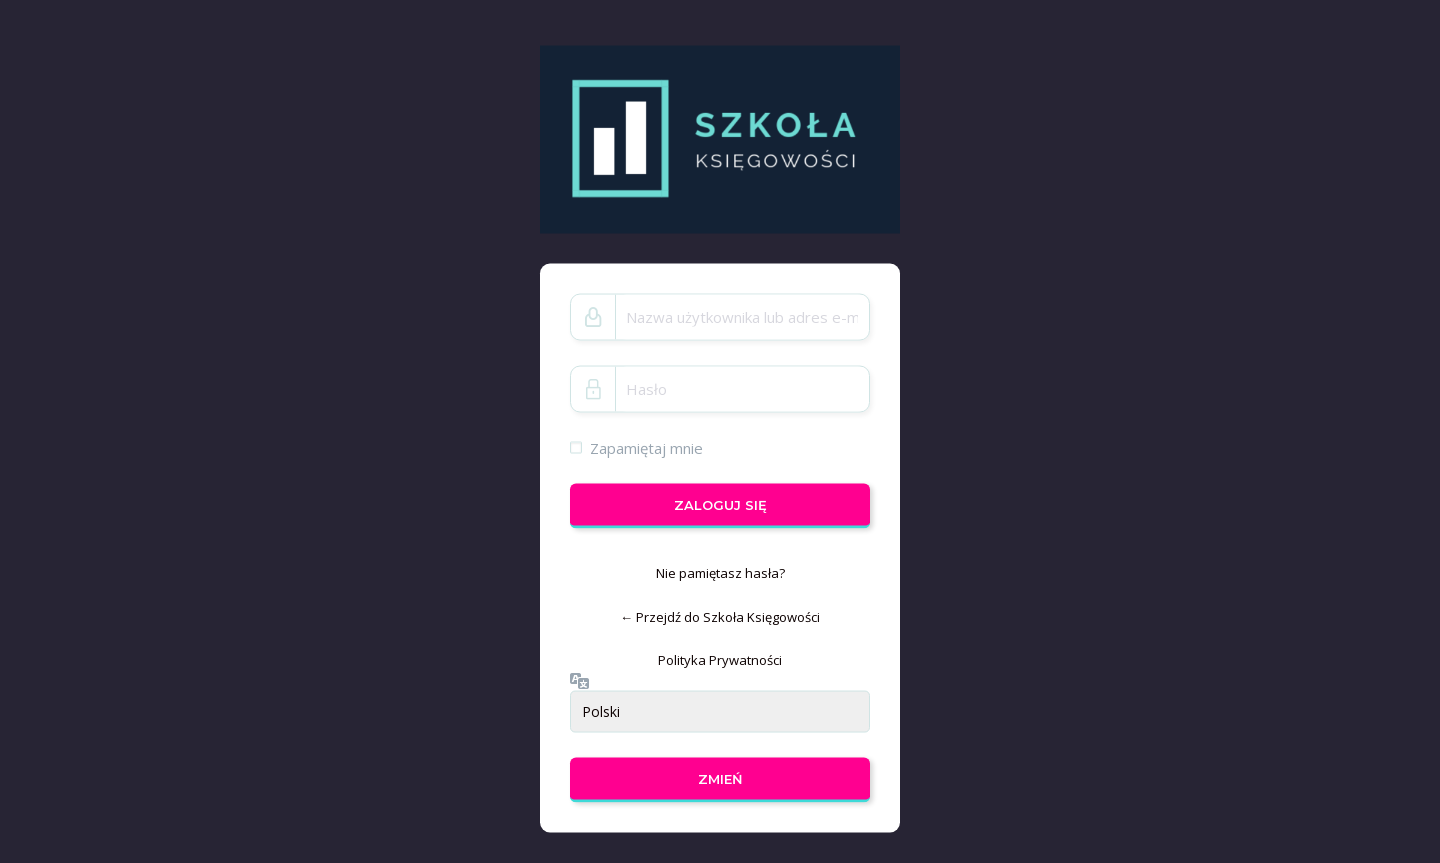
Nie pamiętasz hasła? (720, 573)
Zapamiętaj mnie (646, 447)
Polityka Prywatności (720, 660)
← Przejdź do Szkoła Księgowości (720, 616)
